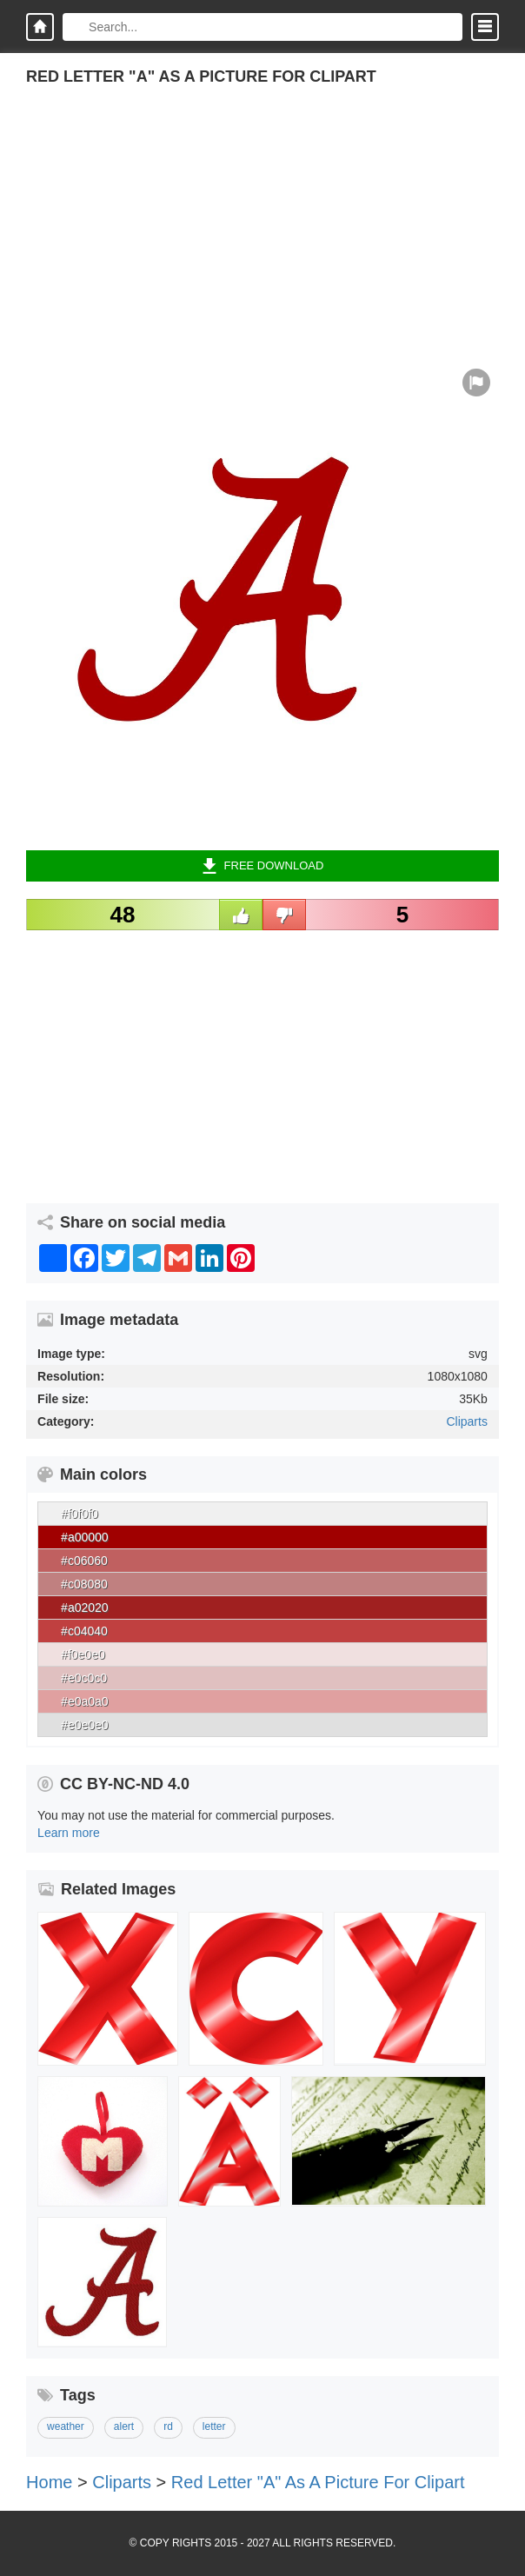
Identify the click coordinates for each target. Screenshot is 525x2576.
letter (214, 2426)
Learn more (68, 1833)
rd (168, 2426)
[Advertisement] (262, 238)
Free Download (263, 866)
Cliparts (466, 1421)
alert (124, 2426)
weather (65, 2426)
